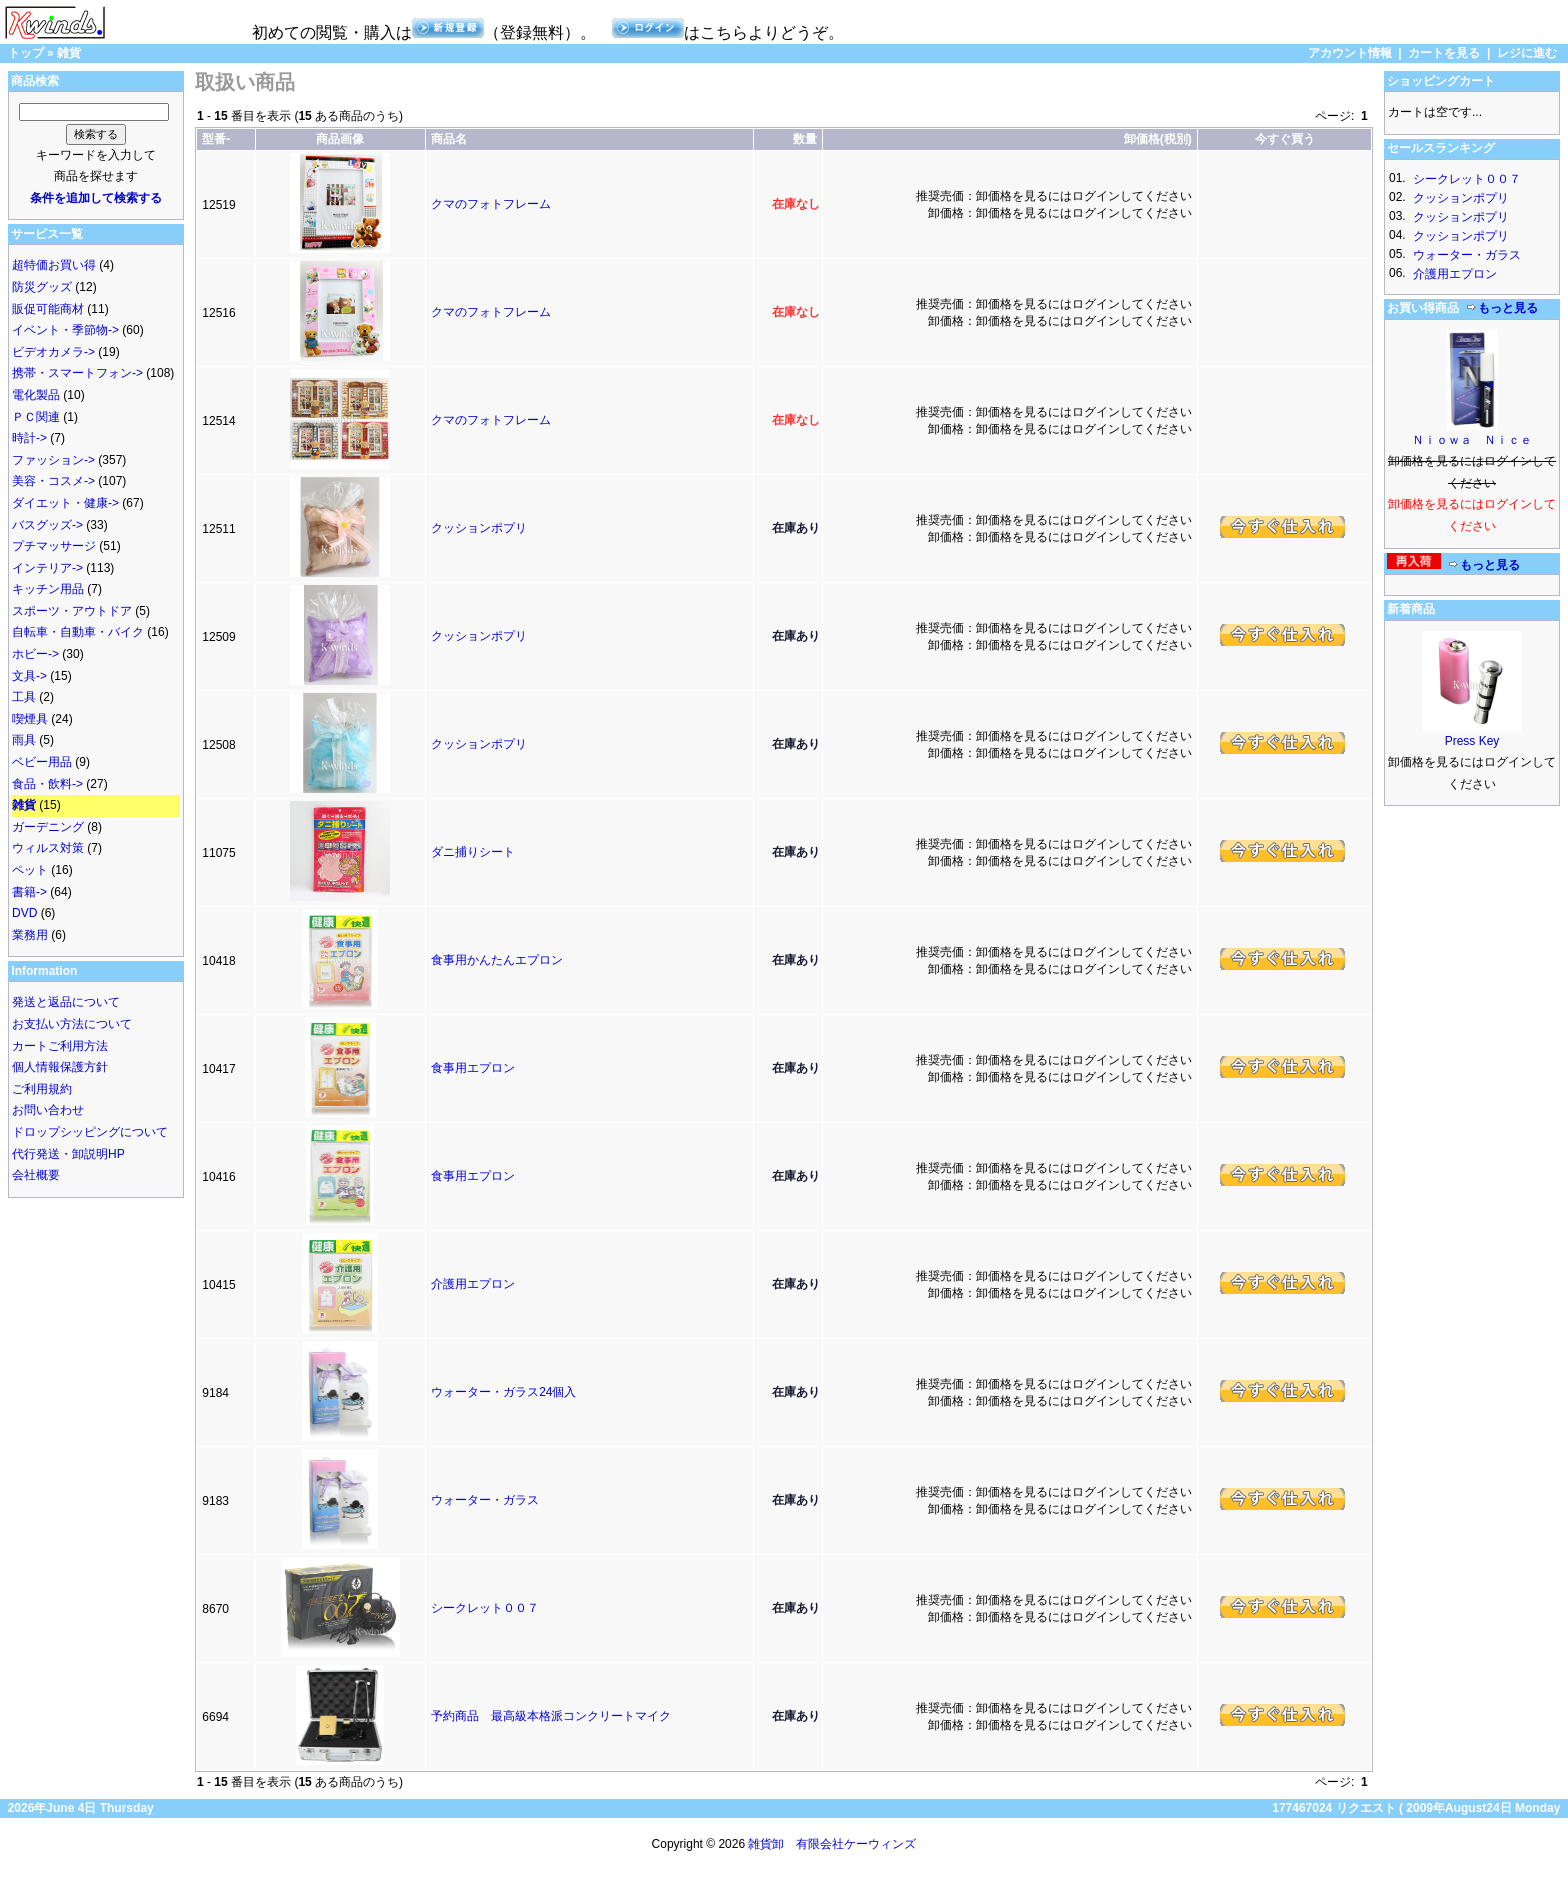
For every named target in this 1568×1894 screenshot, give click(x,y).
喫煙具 (30, 719)
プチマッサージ (54, 546)
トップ (26, 53)
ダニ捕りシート (473, 852)
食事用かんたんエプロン (497, 960)
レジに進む (1527, 53)
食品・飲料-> (47, 784)
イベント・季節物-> (65, 330)
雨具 (24, 740)
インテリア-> (47, 568)
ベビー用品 (42, 762)
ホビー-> (35, 654)
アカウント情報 (1350, 53)
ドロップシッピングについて (90, 1132)
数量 (805, 139)
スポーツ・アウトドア (72, 611)
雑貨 (69, 53)
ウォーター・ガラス (485, 1500)
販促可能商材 (48, 309)
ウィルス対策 (48, 848)
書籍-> (29, 892)
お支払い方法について (72, 1024)
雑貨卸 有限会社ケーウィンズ (832, 1844)
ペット (30, 870)
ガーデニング (48, 827)
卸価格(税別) (1158, 139)
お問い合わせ (48, 1110)
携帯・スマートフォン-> (77, 373)
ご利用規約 (42, 1089)
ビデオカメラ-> (53, 352)
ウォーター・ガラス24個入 (503, 1392)
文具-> (29, 676)
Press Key (1472, 741)
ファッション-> (53, 460)
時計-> (29, 438)
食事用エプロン (473, 1068)
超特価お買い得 (54, 265)
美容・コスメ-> (53, 481)
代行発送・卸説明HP (68, 1154)
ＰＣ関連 (36, 417)
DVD (24, 913)
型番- (216, 139)
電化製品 (36, 395)
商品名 (449, 139)
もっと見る (1502, 308)
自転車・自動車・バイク (78, 632)
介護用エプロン (473, 1284)
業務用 (30, 935)
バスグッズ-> (47, 525)
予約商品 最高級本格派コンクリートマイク (551, 1716)
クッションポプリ (479, 528)
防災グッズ (42, 287)
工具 (24, 697)
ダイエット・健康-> (65, 503)
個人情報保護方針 (60, 1067)
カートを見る (1444, 53)
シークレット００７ (485, 1608)
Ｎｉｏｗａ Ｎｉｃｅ (1472, 440)
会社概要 (36, 1175)
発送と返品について (66, 1002)
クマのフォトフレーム (491, 204)
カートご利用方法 (60, 1046)
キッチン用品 (48, 589)
